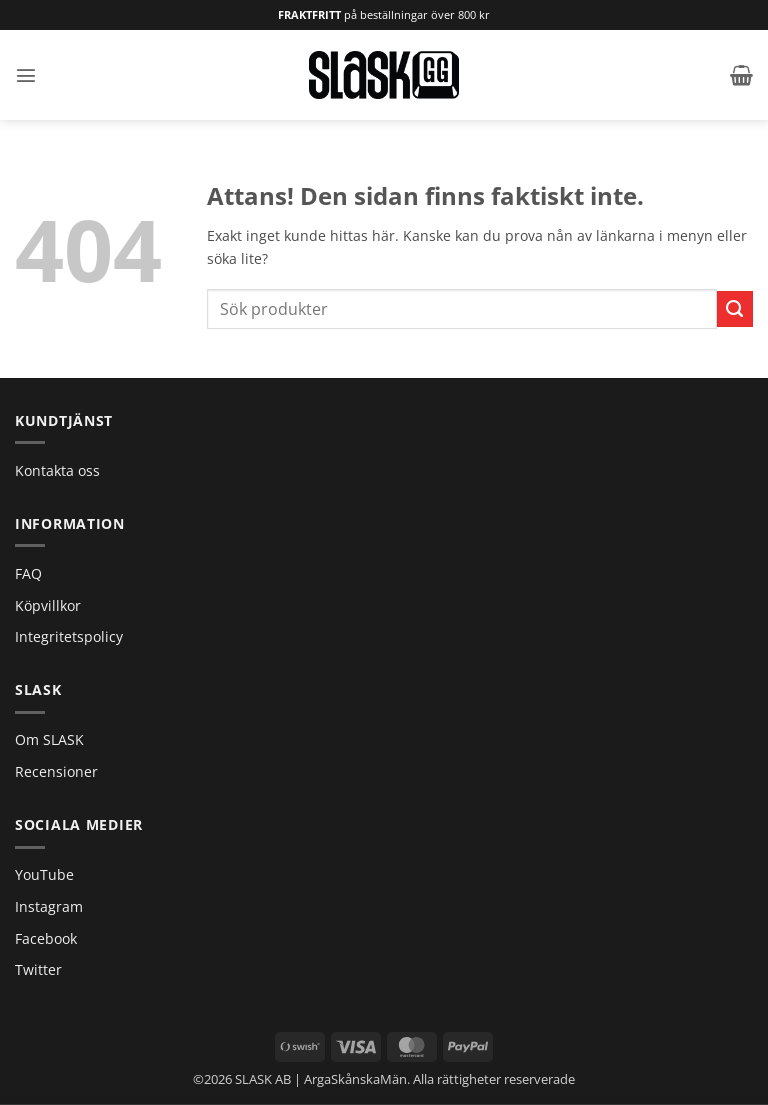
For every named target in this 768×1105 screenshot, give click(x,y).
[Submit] (735, 309)
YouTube (44, 874)
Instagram (49, 906)
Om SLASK (49, 739)
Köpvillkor (48, 605)
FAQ (28, 573)
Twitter (38, 969)
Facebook (46, 938)
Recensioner (56, 771)
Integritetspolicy (69, 636)
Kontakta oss (57, 470)
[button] (26, 75)
